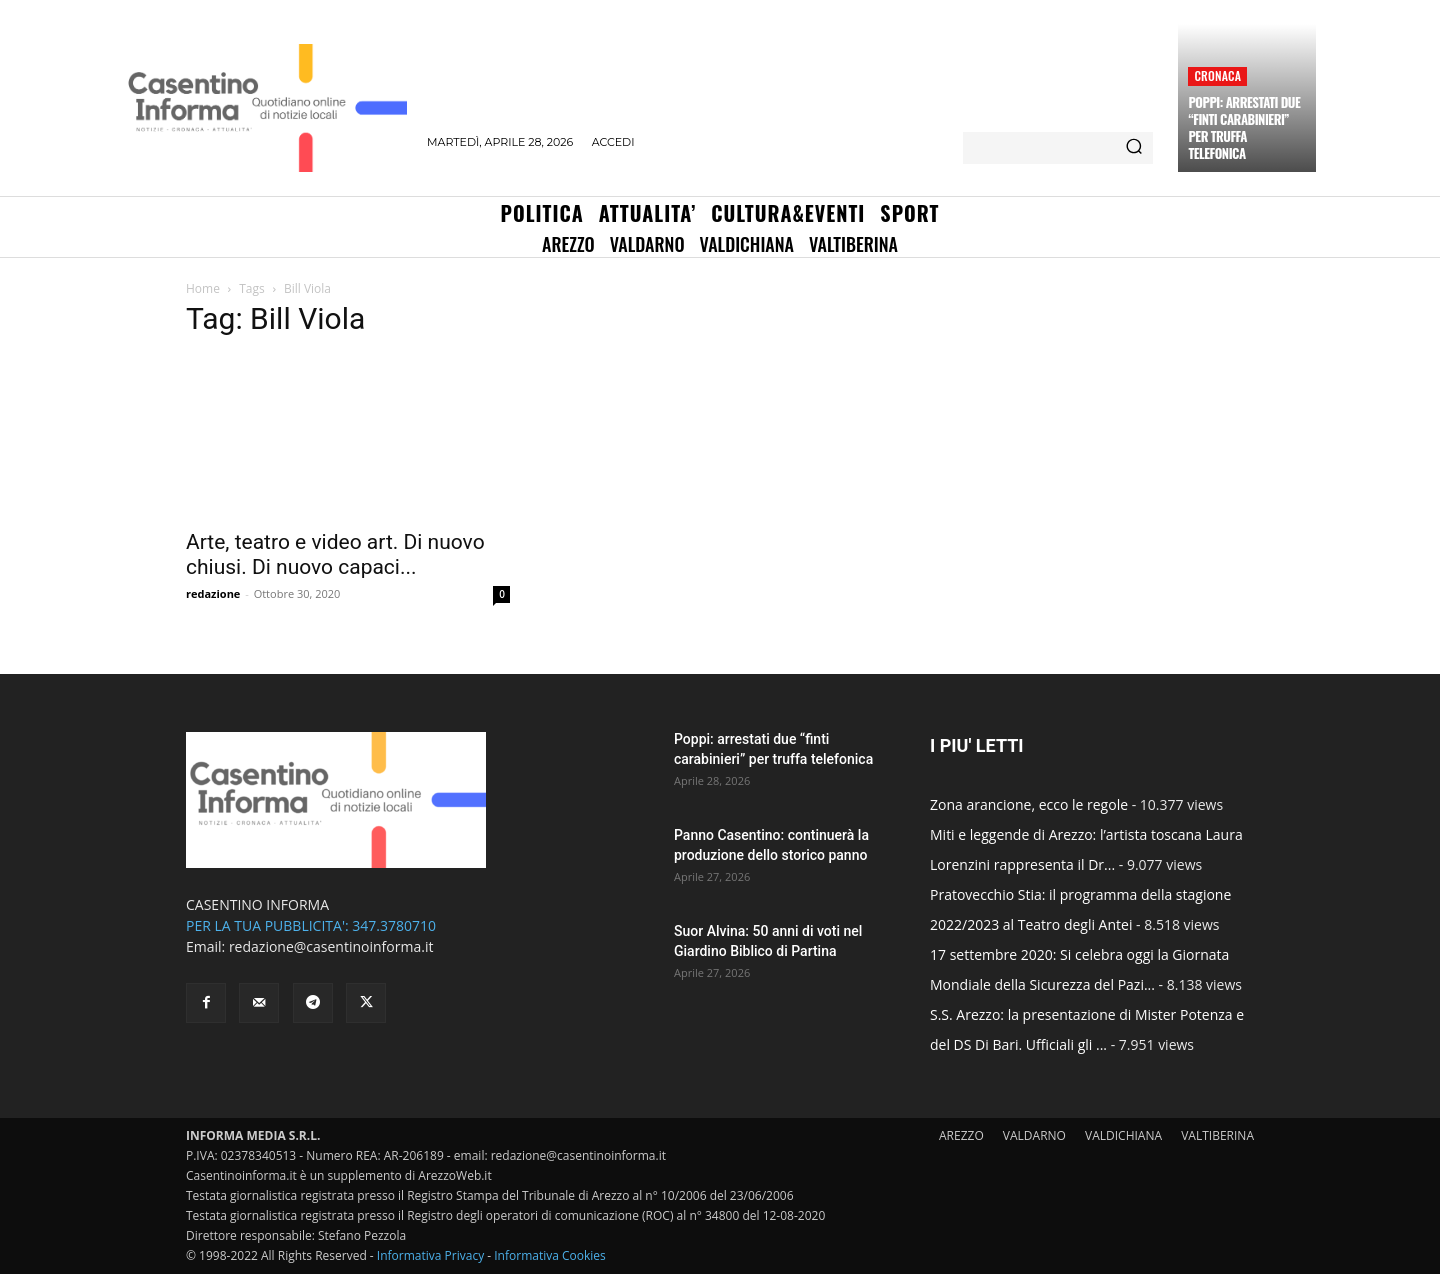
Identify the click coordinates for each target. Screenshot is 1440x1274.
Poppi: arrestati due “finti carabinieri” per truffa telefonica (1244, 127)
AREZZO (961, 1135)
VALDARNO (1034, 1135)
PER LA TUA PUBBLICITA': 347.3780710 (311, 925)
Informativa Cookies (550, 1255)
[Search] (1134, 148)
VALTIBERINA (1217, 1135)
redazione (213, 593)
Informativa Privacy (430, 1255)
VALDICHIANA (1123, 1135)
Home (203, 288)
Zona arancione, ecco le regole (1029, 804)
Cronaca (1217, 75)
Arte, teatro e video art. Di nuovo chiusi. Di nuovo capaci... (335, 554)
